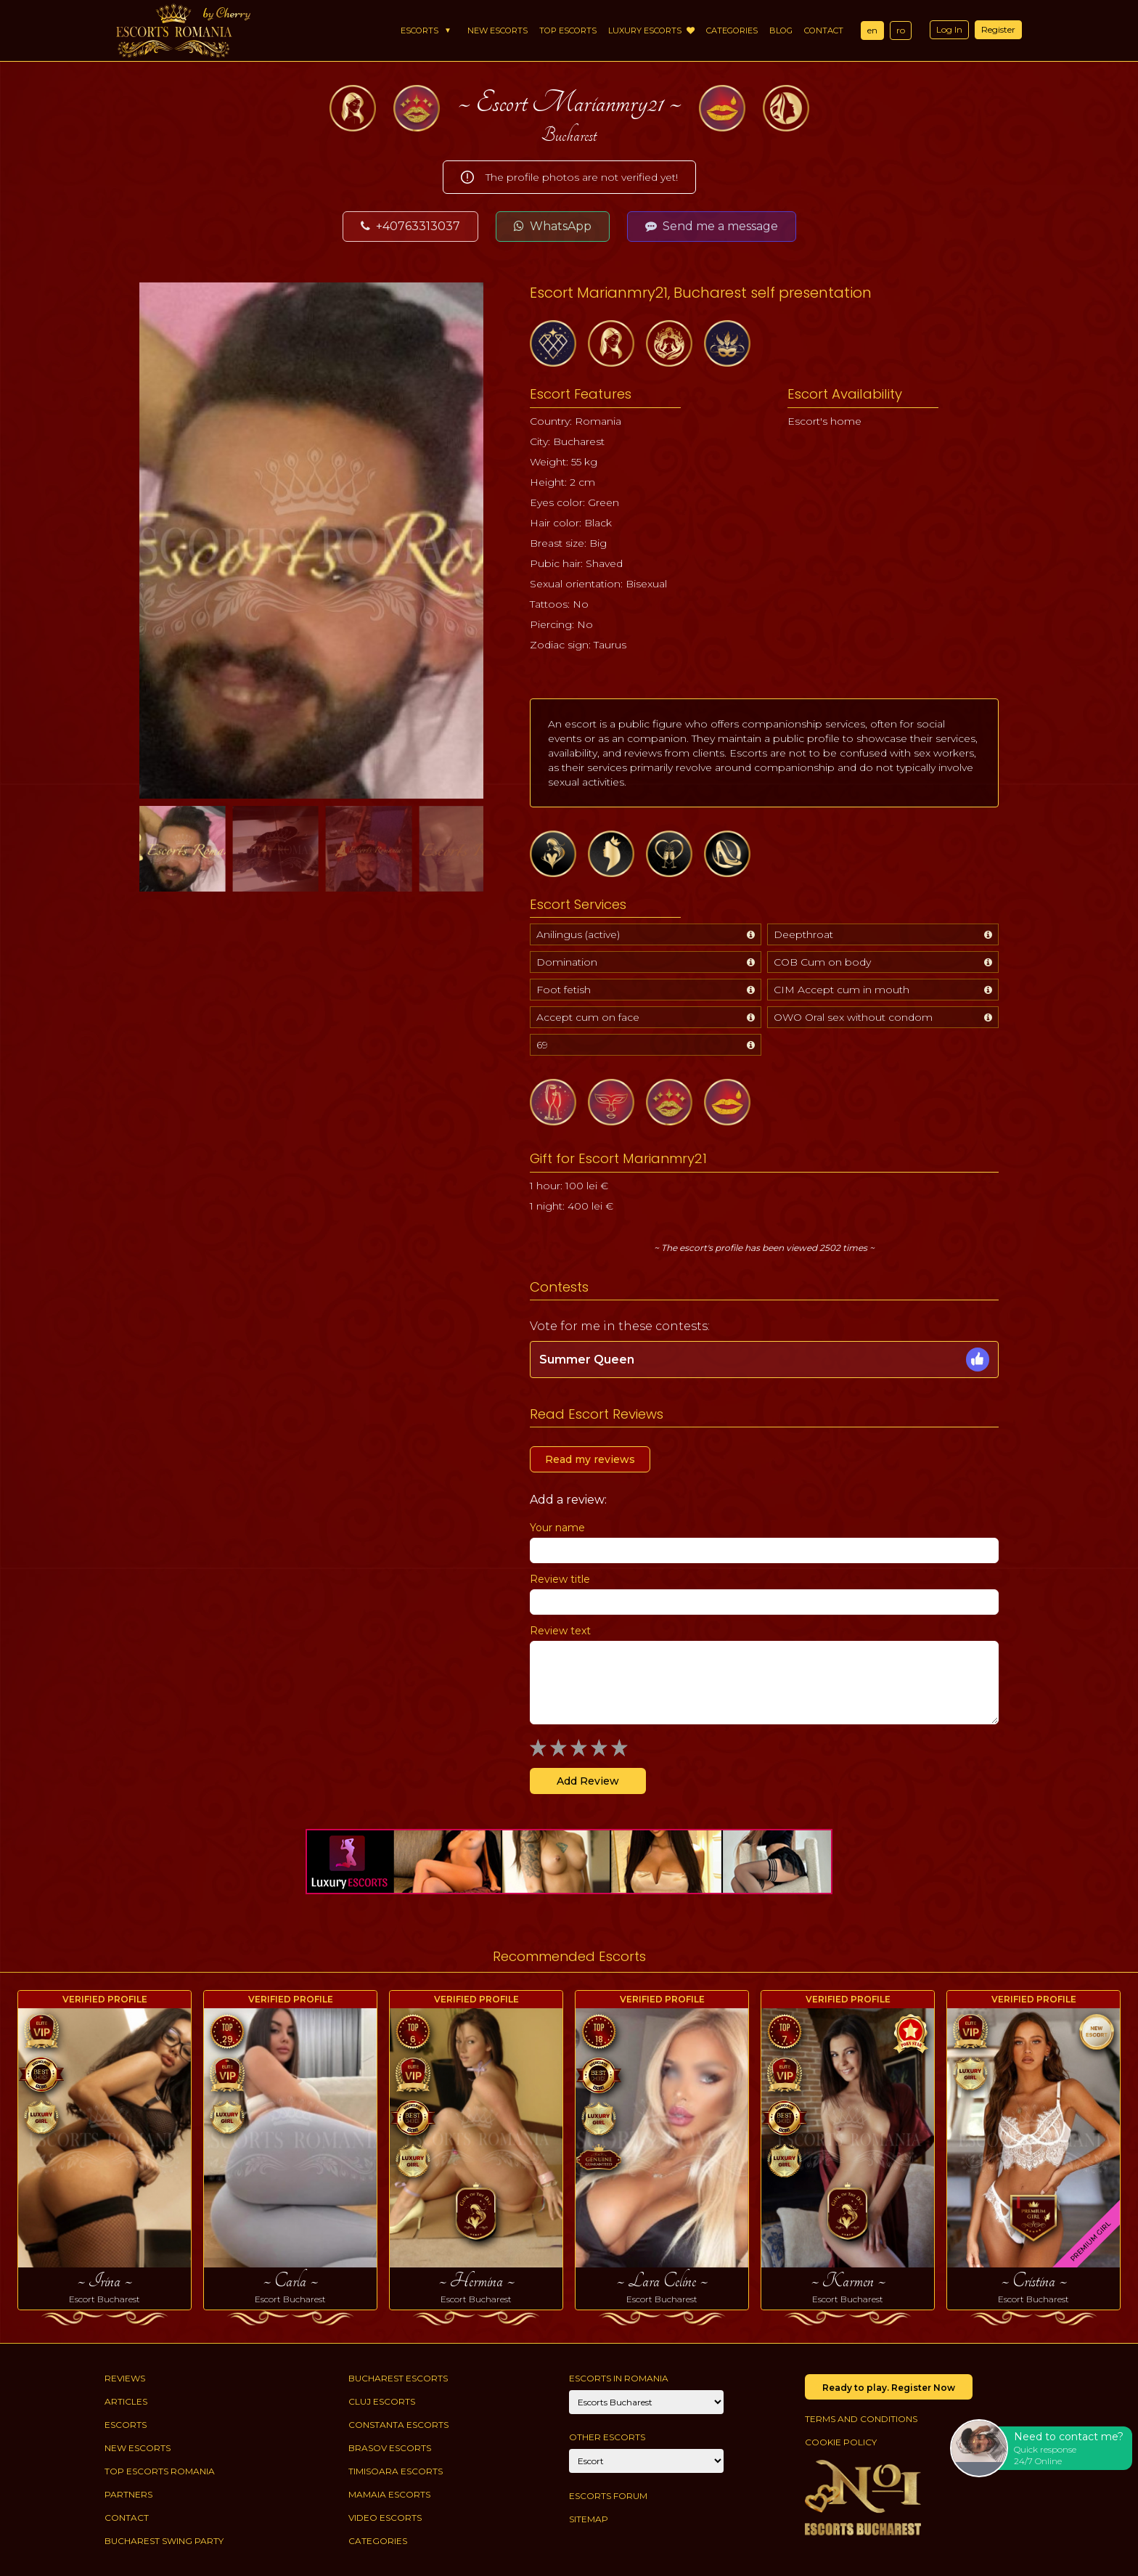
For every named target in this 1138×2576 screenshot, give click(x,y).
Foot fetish (563, 989)
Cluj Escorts (381, 2401)
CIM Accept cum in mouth (841, 989)
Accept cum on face (587, 1017)
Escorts (419, 30)
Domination (566, 962)
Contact (823, 30)
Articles (126, 2401)
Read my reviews (590, 1459)
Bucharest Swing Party (164, 2540)
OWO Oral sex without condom (853, 1017)
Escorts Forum (608, 2495)
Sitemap (588, 2519)
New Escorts (497, 30)
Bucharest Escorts (398, 2378)
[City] (646, 2402)
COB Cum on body (822, 962)
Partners (128, 2494)
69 (542, 1044)
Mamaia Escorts (389, 2494)
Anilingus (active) (578, 934)
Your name (557, 1527)
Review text (560, 1630)
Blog (781, 30)
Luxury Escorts (651, 30)
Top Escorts (568, 30)
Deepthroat (803, 934)
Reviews (125, 2378)
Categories (732, 30)
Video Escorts (385, 2517)
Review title (560, 1579)
